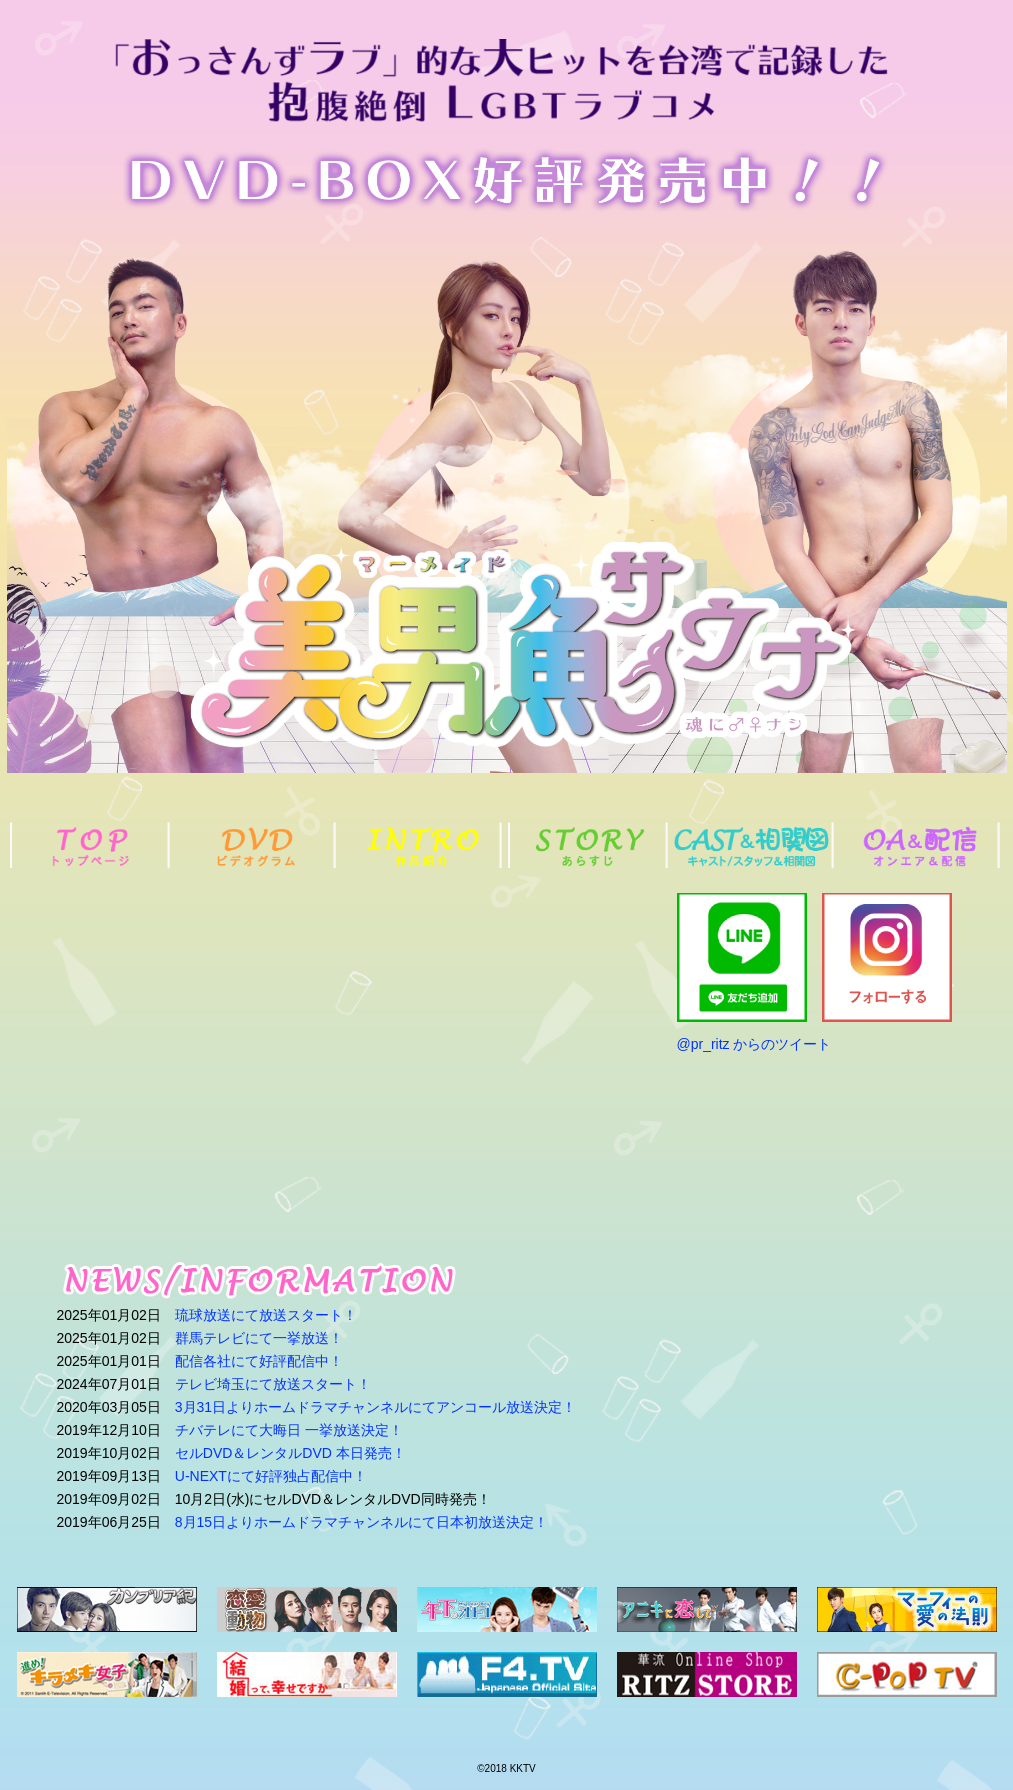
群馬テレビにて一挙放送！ (259, 1338)
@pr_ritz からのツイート (754, 1044)
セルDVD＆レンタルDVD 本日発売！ (290, 1453)
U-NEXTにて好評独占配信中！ (271, 1476)
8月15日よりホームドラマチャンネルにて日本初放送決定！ (361, 1522)
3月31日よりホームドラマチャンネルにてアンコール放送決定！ (375, 1407)
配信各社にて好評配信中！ (259, 1361)
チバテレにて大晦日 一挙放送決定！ (289, 1430)
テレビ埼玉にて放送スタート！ (273, 1384)
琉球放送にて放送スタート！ (266, 1315)
